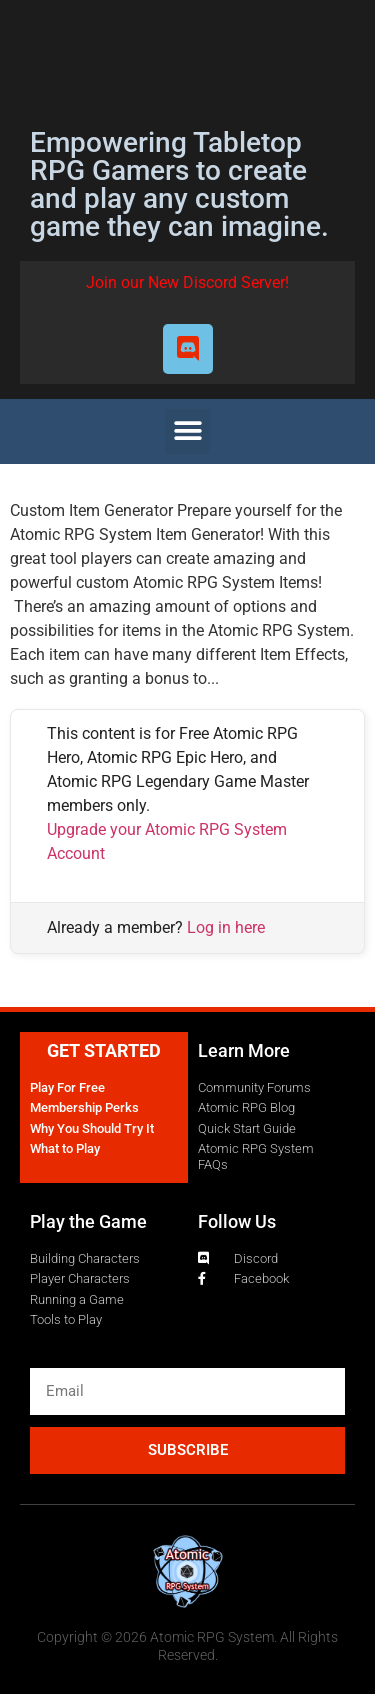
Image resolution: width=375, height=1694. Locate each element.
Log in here (226, 927)
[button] (187, 431)
